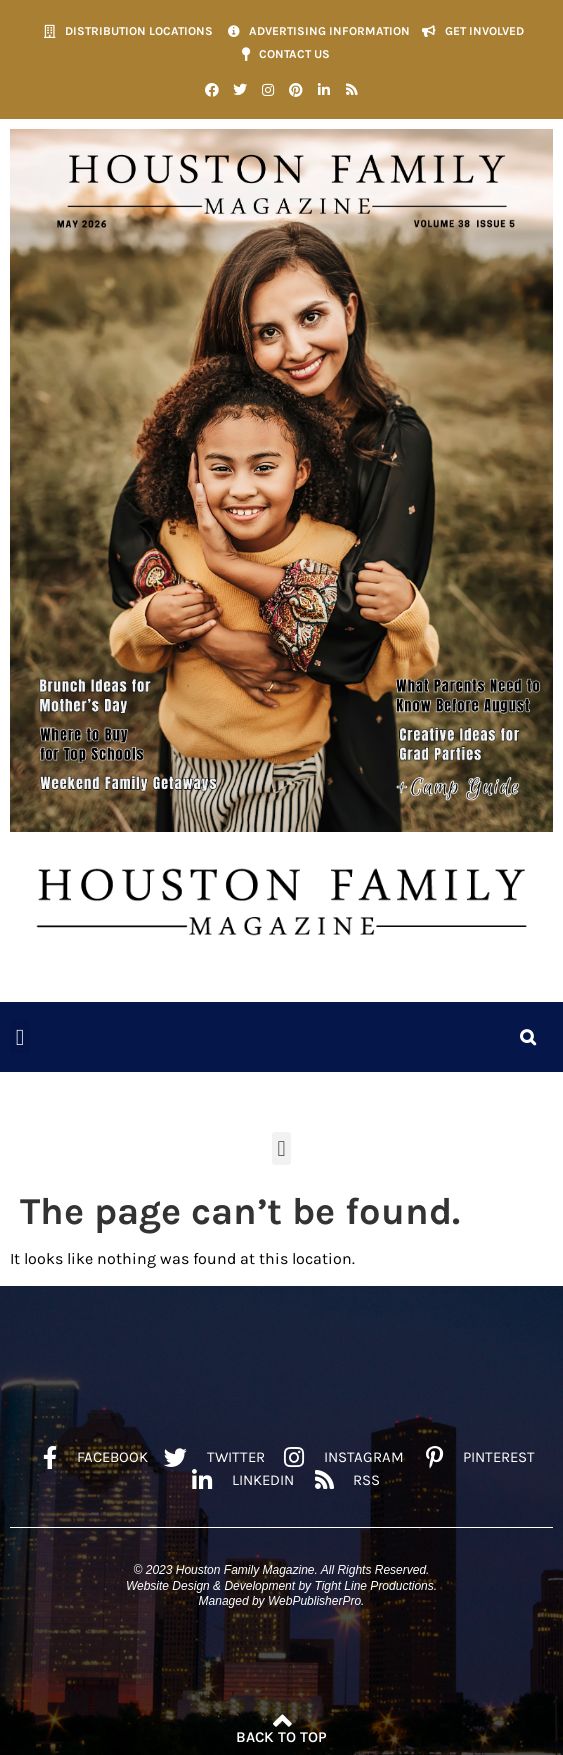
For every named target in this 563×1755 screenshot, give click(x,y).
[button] (20, 1037)
